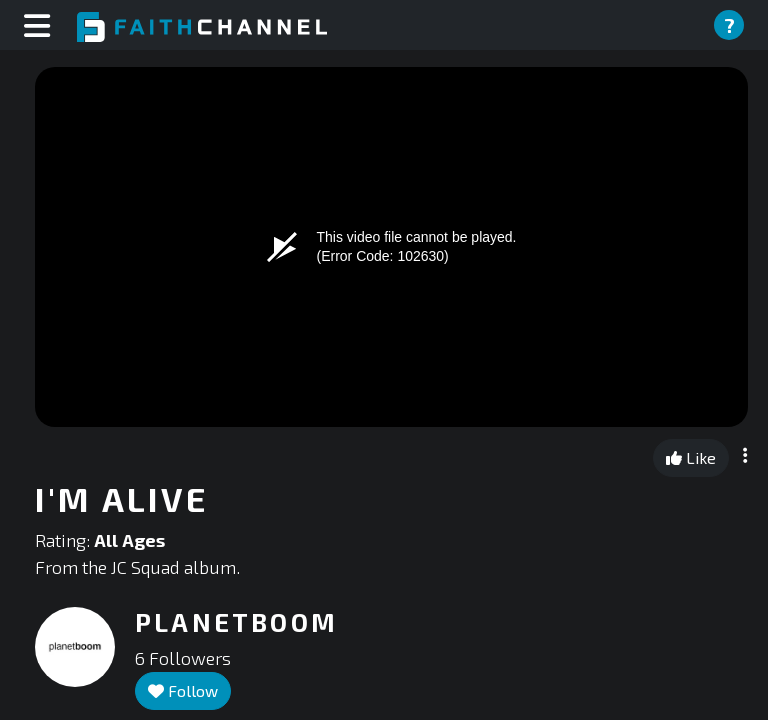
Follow (183, 690)
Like (691, 457)
